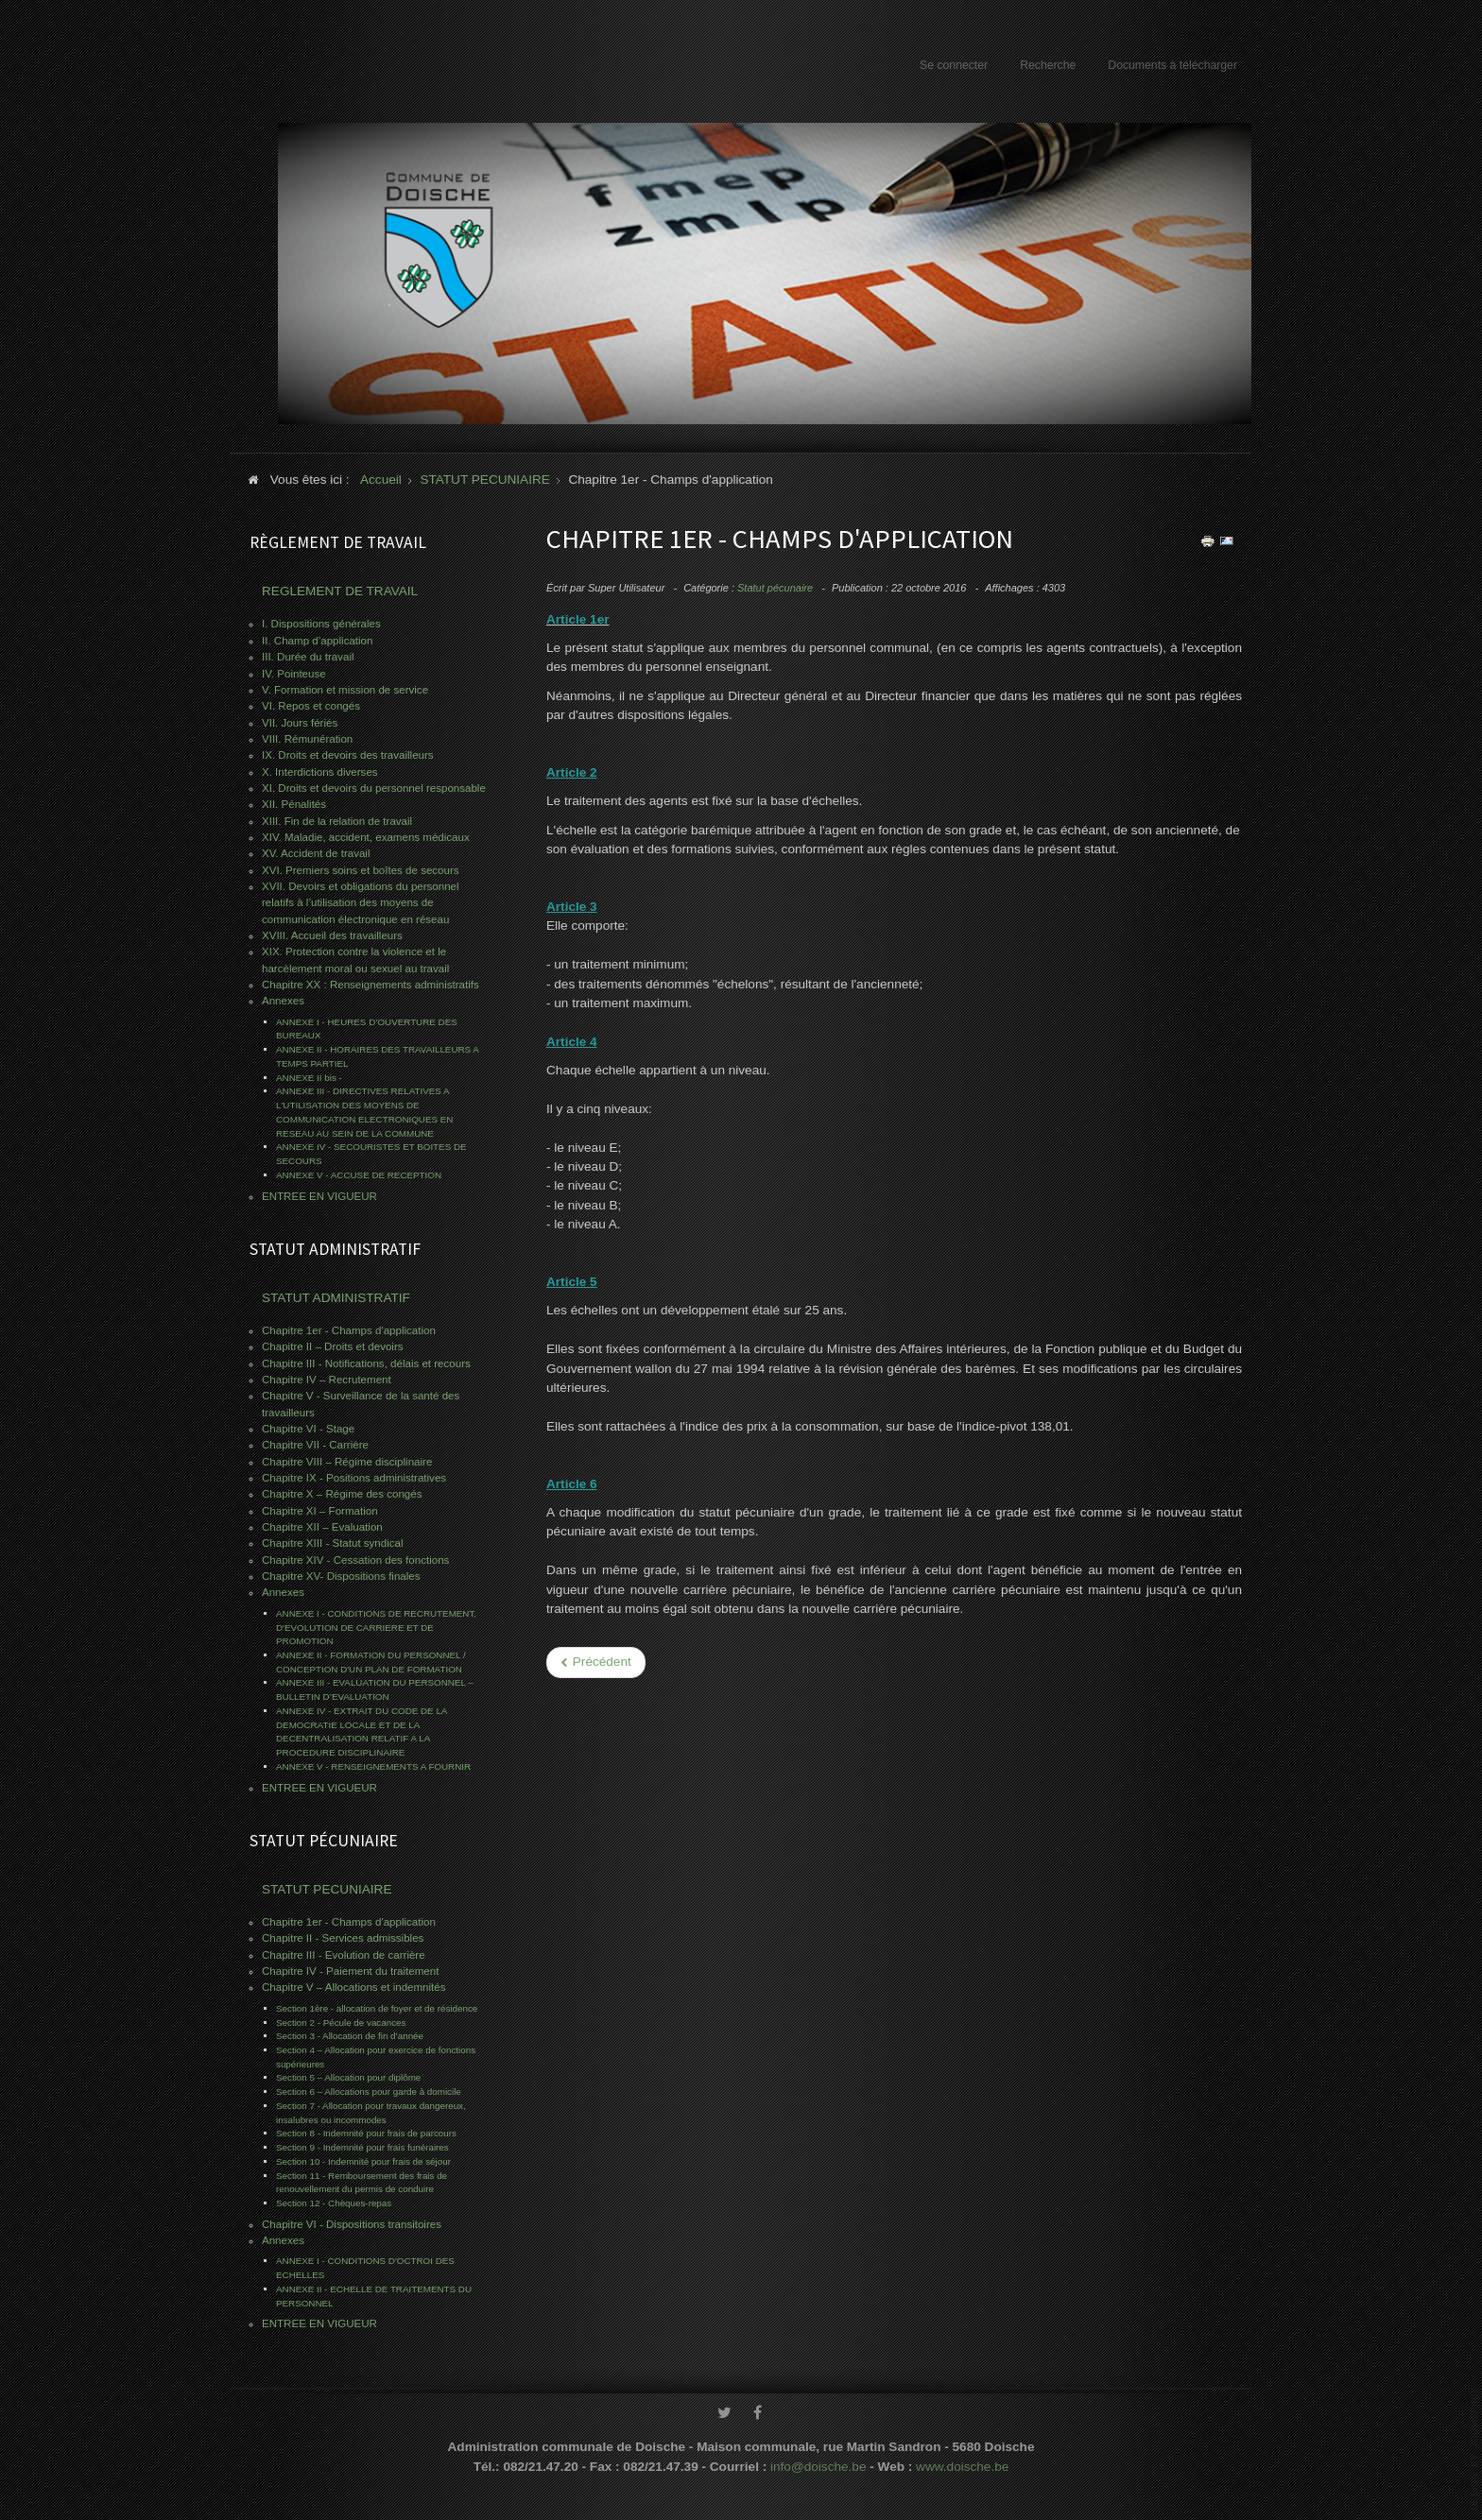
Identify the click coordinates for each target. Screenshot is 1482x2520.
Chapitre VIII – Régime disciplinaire (347, 1461)
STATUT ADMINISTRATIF (336, 1298)
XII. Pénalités (294, 804)
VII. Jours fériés (299, 723)
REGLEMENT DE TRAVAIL (340, 591)
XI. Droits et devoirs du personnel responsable (374, 788)
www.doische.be (962, 2462)
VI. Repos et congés (311, 705)
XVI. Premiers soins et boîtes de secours (360, 870)
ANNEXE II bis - (309, 1077)
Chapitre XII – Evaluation (322, 1527)
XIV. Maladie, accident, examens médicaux (366, 837)
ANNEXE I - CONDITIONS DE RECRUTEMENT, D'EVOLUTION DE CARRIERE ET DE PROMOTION (376, 1627)
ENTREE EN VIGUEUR (319, 1196)
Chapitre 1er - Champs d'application (349, 1330)
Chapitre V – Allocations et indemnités (353, 1987)
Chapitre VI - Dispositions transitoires (351, 2224)
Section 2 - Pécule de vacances (340, 2022)
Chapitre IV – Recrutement (326, 1379)
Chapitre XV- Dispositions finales (341, 1576)
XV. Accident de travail (316, 853)
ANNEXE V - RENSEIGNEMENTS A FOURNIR (373, 1766)
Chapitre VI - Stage (308, 1428)
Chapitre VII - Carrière (315, 1444)
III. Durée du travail (308, 656)
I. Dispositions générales (321, 623)
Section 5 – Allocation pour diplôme (348, 2077)
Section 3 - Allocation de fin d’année (349, 2036)
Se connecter (954, 65)
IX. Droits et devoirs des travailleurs (348, 755)
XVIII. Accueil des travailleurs (332, 935)
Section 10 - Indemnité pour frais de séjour (363, 2161)
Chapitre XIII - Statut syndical (333, 1543)
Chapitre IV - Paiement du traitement (350, 1971)
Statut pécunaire (775, 587)
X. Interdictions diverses (320, 772)
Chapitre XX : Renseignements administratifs (370, 984)
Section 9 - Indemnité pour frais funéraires (362, 2147)
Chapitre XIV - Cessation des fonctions (355, 1560)
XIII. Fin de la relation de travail (337, 821)
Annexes (283, 1000)
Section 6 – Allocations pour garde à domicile (368, 2091)
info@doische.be (818, 2462)
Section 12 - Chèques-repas (333, 2203)
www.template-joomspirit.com (1474, 2449)
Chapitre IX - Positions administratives (354, 1477)
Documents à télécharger (1172, 65)
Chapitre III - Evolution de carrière (343, 1955)
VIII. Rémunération (307, 739)
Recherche (1048, 65)
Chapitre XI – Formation (320, 1511)
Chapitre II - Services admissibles (342, 1938)
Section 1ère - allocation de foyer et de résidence (376, 2008)
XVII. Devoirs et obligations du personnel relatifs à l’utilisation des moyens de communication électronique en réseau (360, 903)
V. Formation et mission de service (345, 689)
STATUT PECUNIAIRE (326, 1889)
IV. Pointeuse (294, 673)
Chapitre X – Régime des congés (342, 1494)
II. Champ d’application (317, 640)
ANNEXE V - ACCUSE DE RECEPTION (358, 1175)
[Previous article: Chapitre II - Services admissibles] (596, 1662)
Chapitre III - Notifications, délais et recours (366, 1363)
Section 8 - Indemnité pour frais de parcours (366, 2133)
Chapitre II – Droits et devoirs (333, 1346)
